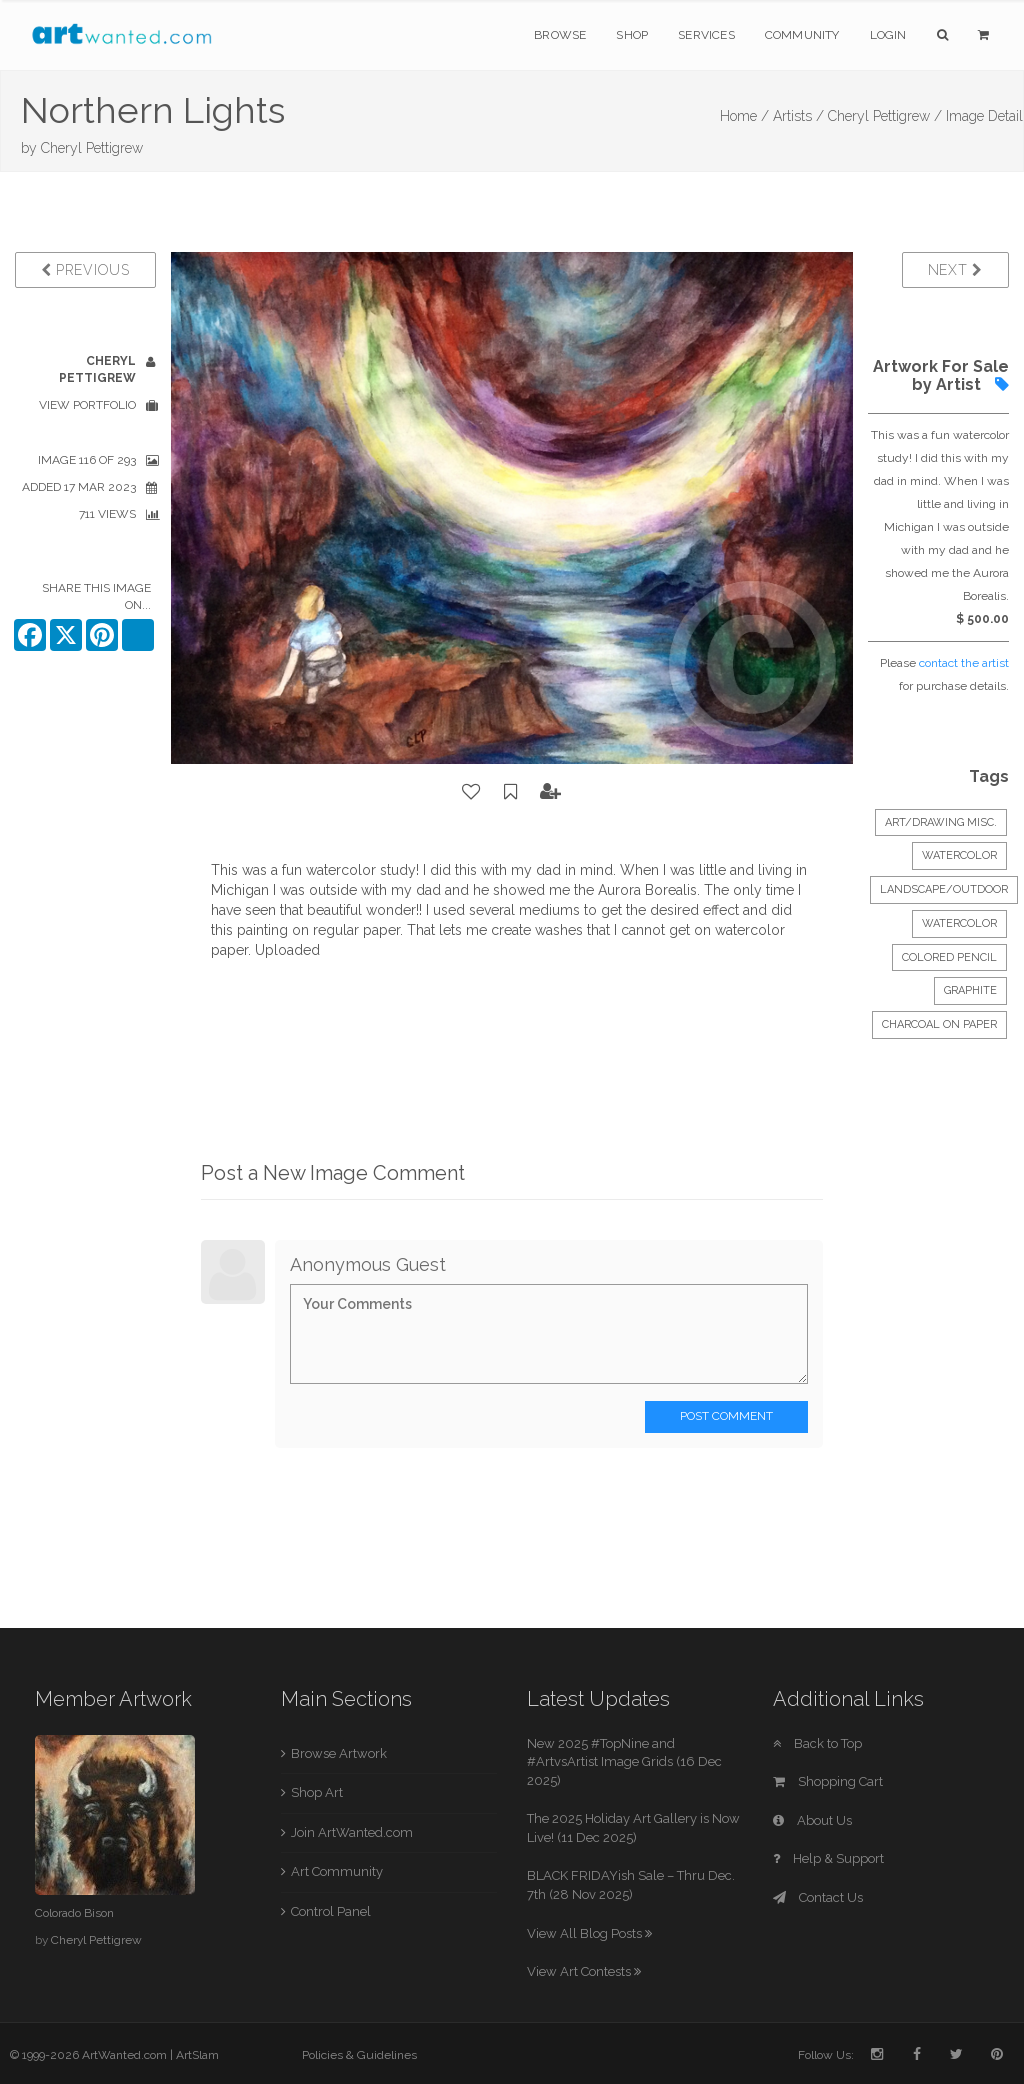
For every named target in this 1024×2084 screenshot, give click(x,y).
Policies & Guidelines (359, 2055)
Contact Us (818, 1897)
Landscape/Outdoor (944, 889)
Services (706, 35)
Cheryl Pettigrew (92, 148)
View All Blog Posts (589, 1933)
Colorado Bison (74, 1913)
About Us (812, 1820)
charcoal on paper (939, 1024)
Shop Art (317, 1792)
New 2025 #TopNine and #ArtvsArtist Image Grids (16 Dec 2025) (624, 1762)
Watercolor (959, 855)
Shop (632, 35)
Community (802, 35)
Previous (85, 270)
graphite (970, 990)
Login (888, 35)
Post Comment (726, 1416)
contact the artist (964, 663)
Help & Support (828, 1858)
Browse (560, 35)
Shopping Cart (828, 1781)
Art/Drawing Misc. (941, 822)
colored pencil (949, 957)
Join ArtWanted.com (352, 1832)
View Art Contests (584, 1971)
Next (955, 270)
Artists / (798, 116)
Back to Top (817, 1743)
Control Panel (331, 1911)
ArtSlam (197, 2055)
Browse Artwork (339, 1753)
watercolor (959, 923)
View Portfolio (87, 405)
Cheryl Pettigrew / (885, 116)
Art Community (337, 1871)
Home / (744, 116)
